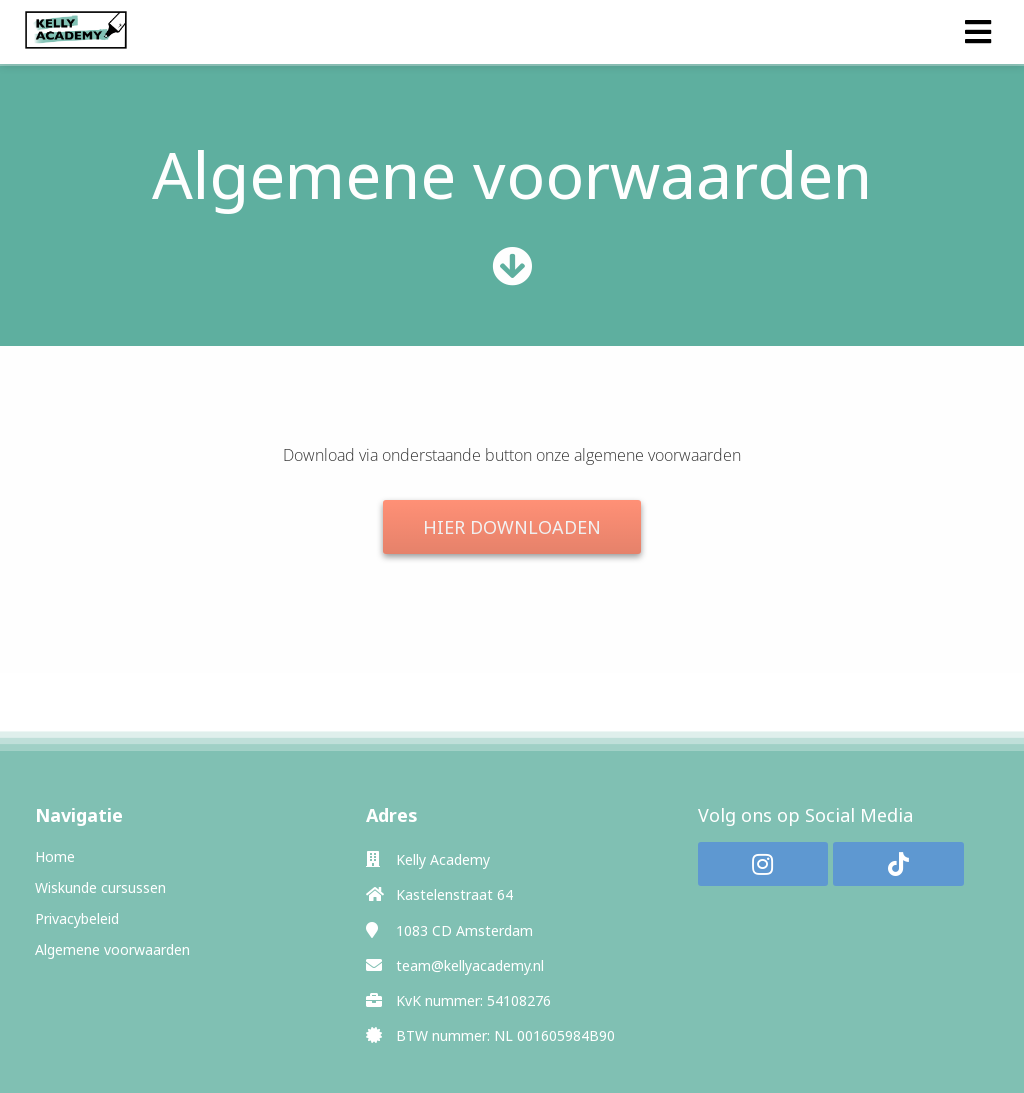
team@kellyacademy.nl (470, 965)
